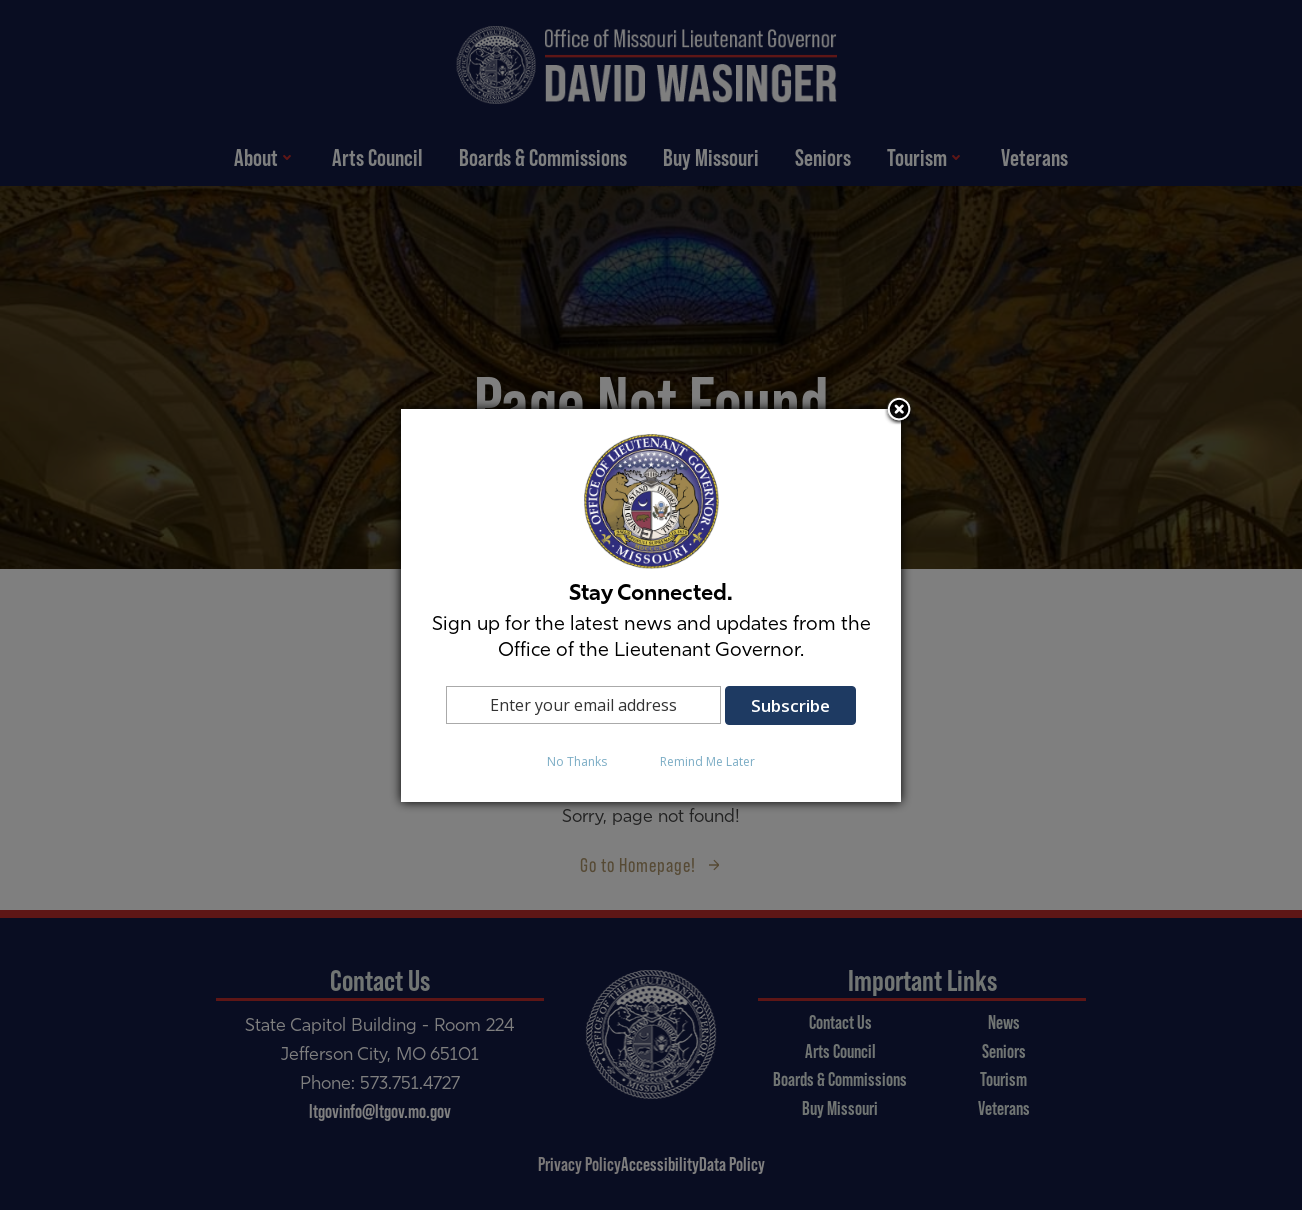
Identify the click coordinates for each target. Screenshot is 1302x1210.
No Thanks (577, 761)
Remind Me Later (707, 761)
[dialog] (651, 605)
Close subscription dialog (899, 411)
